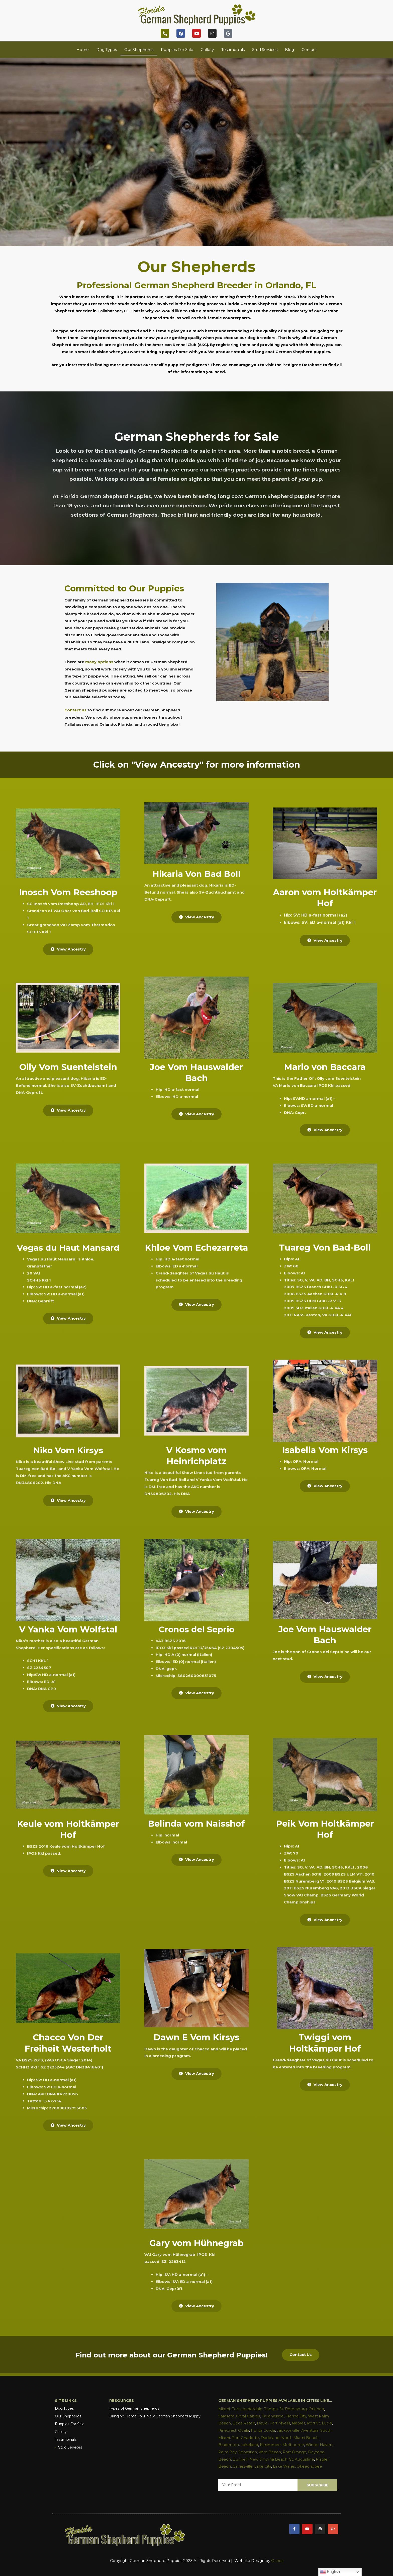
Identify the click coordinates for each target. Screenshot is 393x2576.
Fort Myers (279, 2422)
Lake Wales (283, 2464)
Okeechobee (309, 2464)
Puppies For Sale (177, 49)
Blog (289, 49)
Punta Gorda (263, 2429)
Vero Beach (269, 2450)
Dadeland (270, 2436)
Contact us (75, 709)
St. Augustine (301, 2457)
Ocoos (277, 2558)
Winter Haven (319, 2443)
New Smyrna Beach (268, 2457)
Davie (262, 2422)
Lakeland (249, 2443)
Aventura (310, 2429)
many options (99, 661)
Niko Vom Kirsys (68, 1605)
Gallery (207, 49)
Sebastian (247, 2450)
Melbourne (293, 2443)
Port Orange (294, 2450)
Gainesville (242, 2464)
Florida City (295, 2415)
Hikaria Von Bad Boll (196, 1004)
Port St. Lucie (319, 2422)
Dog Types (106, 49)
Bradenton (228, 2443)
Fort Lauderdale (247, 2408)
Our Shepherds (138, 49)
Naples (298, 2422)
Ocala (243, 2429)
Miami (224, 2408)
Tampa (271, 2408)
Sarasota (226, 2415)
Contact (309, 49)
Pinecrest (227, 2429)
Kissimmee (270, 2443)
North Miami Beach (300, 2436)
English (330, 2572)
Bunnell (240, 2457)
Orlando (316, 2408)
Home (82, 49)
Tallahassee (273, 2415)
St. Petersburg (293, 2408)
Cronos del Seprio (196, 1798)
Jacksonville (288, 2429)
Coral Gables (248, 2415)
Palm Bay (227, 2450)
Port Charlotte (245, 2436)
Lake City (262, 2464)
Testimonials (233, 49)
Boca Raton (244, 2422)
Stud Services (264, 49)
